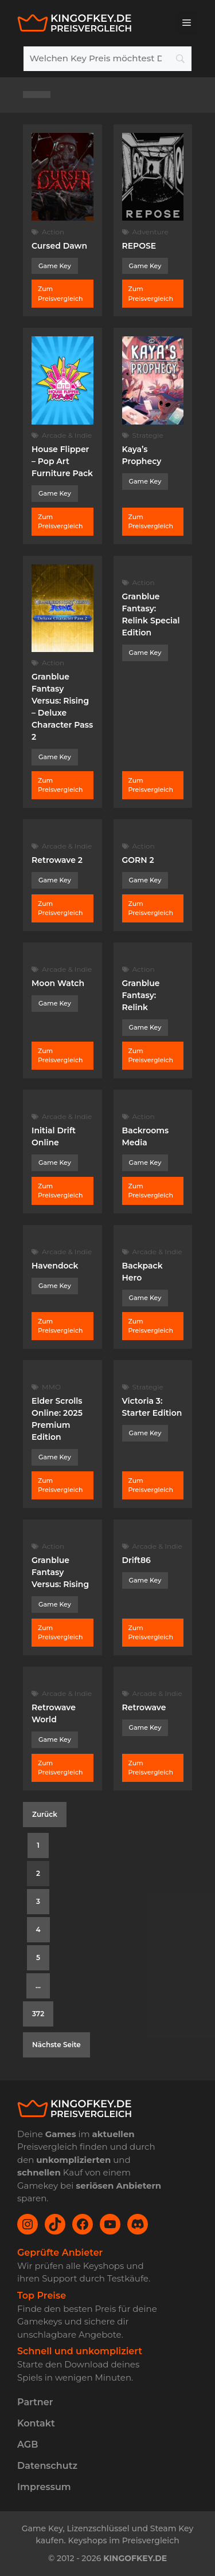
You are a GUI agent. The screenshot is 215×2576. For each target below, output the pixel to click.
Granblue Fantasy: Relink (141, 995)
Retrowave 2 (57, 860)
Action (53, 231)
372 (38, 2013)
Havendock (55, 1265)
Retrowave (144, 1707)
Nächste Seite (56, 2044)
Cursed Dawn (59, 246)
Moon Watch (58, 983)
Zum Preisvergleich (60, 294)
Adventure (150, 231)
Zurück (44, 1814)
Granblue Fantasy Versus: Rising (60, 1572)
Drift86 (136, 1560)
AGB (27, 2444)
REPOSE (139, 246)
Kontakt (36, 2423)
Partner (35, 2402)
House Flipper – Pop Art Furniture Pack (62, 461)
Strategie (147, 435)
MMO (51, 1387)
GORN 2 (138, 860)
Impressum (44, 2486)
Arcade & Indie (67, 435)
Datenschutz (47, 2465)
